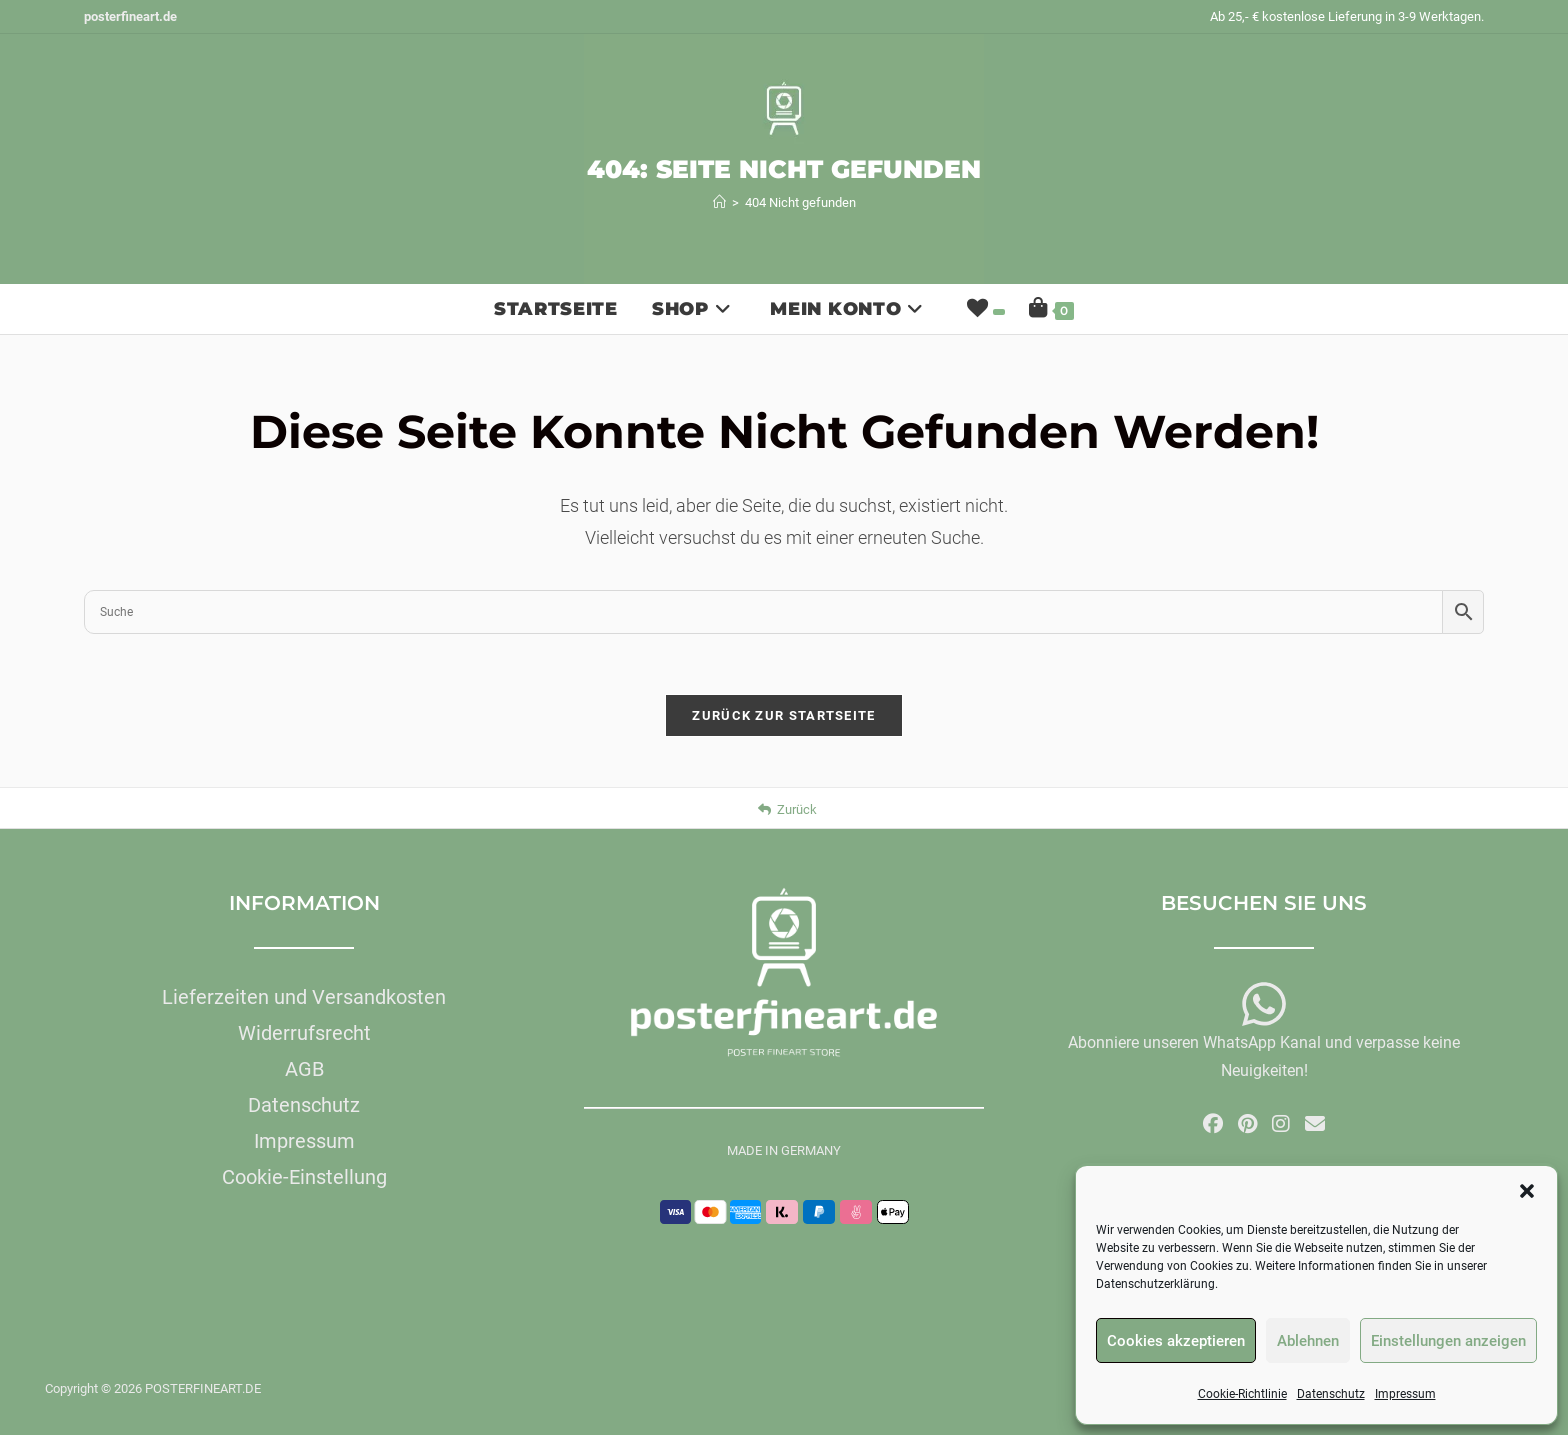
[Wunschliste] (984, 309)
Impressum (1405, 1394)
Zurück (787, 809)
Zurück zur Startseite (783, 715)
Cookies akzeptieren (1176, 1341)
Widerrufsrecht (304, 1033)
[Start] (719, 202)
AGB (304, 1069)
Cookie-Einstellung (304, 1177)
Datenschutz (1331, 1394)
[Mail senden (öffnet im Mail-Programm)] (1315, 1124)
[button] (1527, 1191)
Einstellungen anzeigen (1448, 1341)
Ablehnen (1308, 1341)
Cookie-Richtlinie (1242, 1394)
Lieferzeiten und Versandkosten (304, 997)
